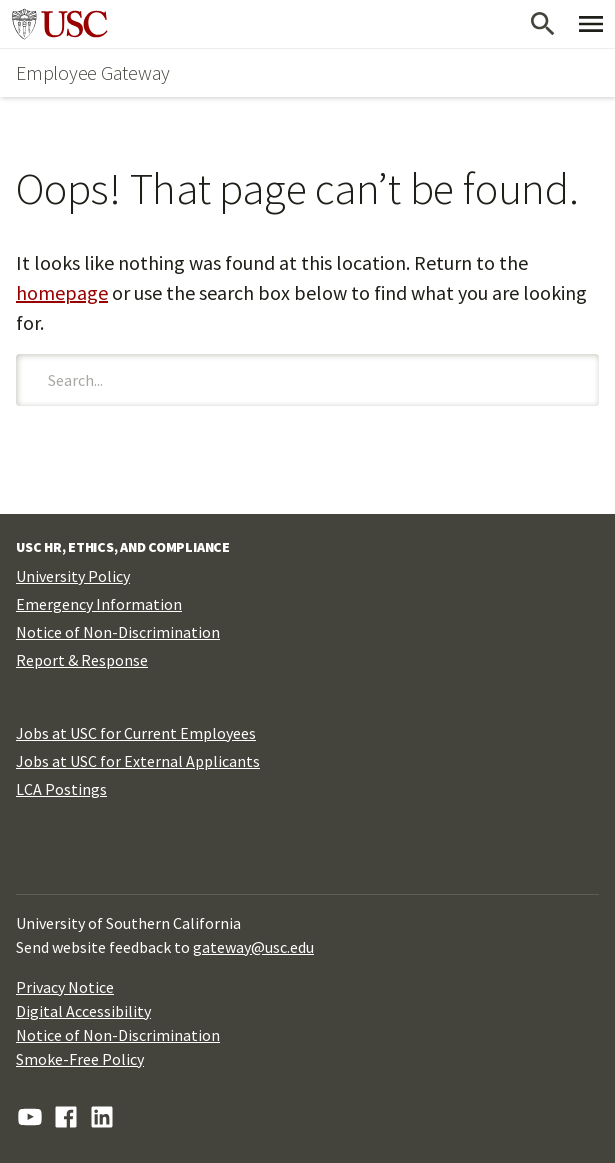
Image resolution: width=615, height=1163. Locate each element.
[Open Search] (543, 24)
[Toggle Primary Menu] (591, 24)
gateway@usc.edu (253, 947)
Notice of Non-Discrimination (118, 632)
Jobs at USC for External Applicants (138, 761)
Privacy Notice (65, 987)
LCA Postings (61, 789)
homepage (62, 292)
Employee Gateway (93, 72)
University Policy (73, 576)
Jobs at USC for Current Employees (136, 733)
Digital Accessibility (83, 1011)
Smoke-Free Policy (80, 1059)
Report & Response (82, 660)
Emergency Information (99, 604)
